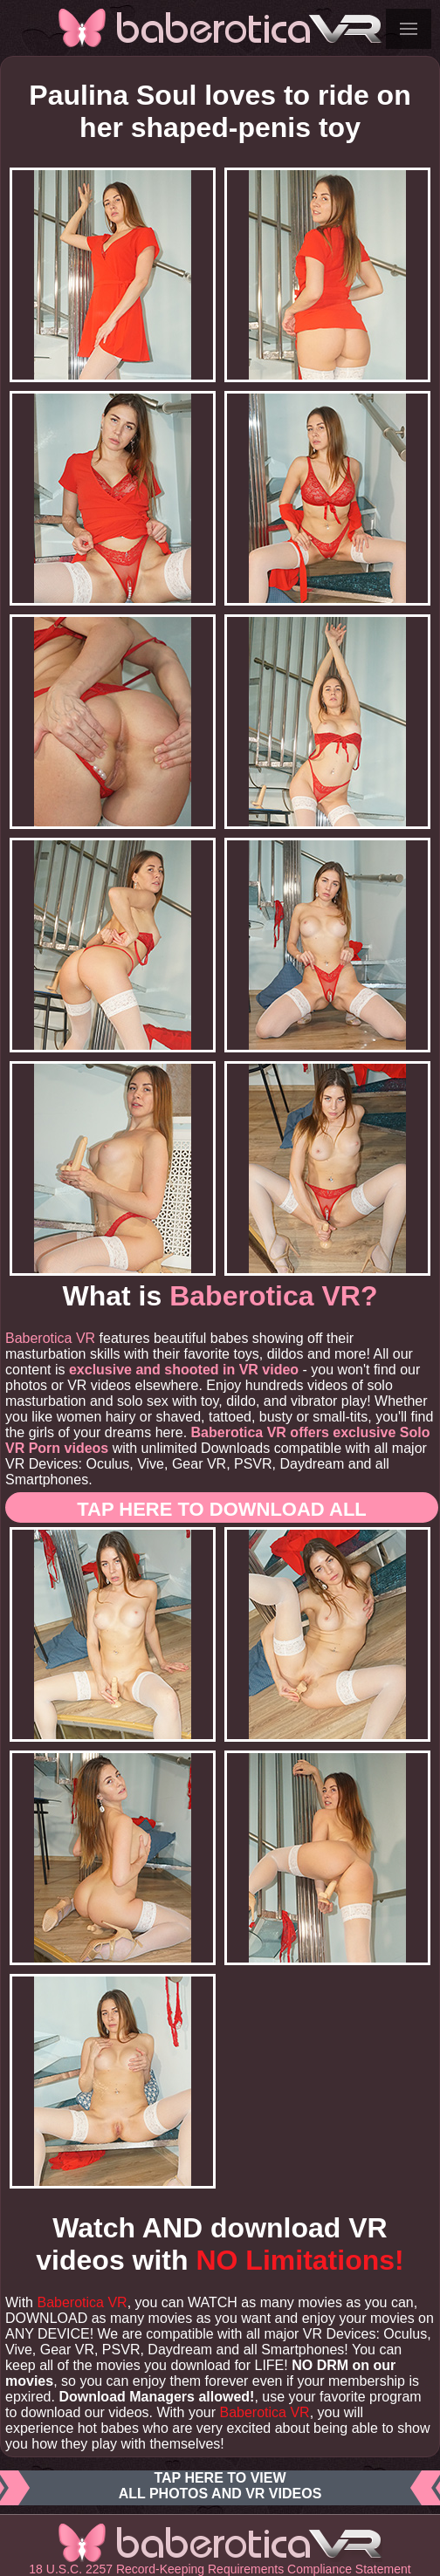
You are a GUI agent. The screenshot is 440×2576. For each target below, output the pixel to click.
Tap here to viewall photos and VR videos (220, 2487)
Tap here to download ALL (222, 1509)
